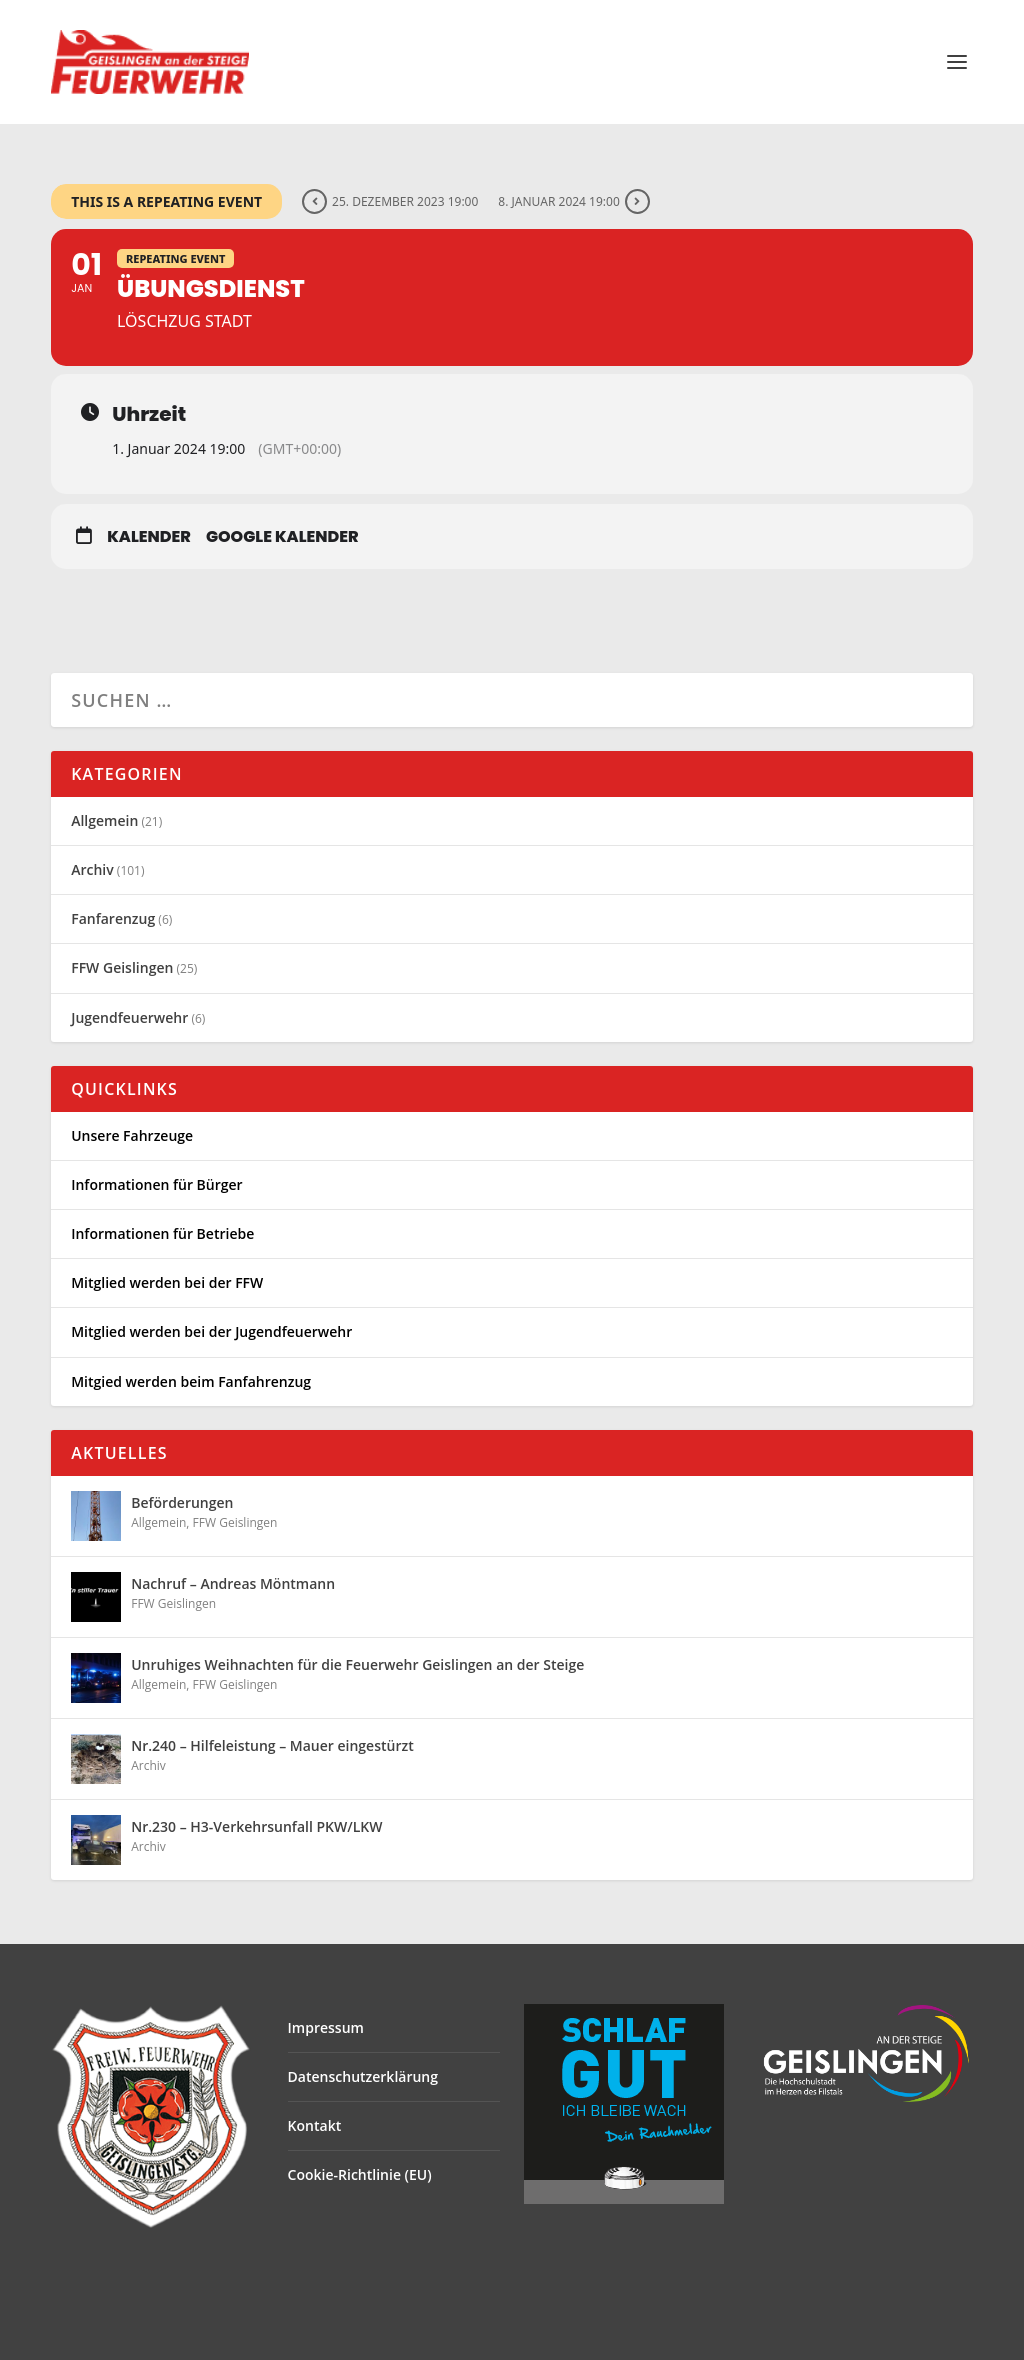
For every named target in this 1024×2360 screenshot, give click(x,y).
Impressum (326, 2027)
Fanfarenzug (113, 918)
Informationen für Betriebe (162, 1233)
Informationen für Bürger (156, 1184)
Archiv (92, 869)
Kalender (149, 537)
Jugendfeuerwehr (129, 1017)
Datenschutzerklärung (363, 2076)
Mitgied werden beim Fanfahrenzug (191, 1381)
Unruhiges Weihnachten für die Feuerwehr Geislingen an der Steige (357, 1664)
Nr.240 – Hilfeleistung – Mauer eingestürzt (272, 1745)
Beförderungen (182, 1502)
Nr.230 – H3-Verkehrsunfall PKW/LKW (256, 1826)
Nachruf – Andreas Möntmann (233, 1583)
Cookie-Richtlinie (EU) (360, 2174)
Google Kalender (282, 537)
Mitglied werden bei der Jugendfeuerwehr (211, 1331)
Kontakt (315, 2125)
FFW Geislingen (122, 967)
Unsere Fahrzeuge (132, 1135)
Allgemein (104, 820)
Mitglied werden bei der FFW (167, 1282)
